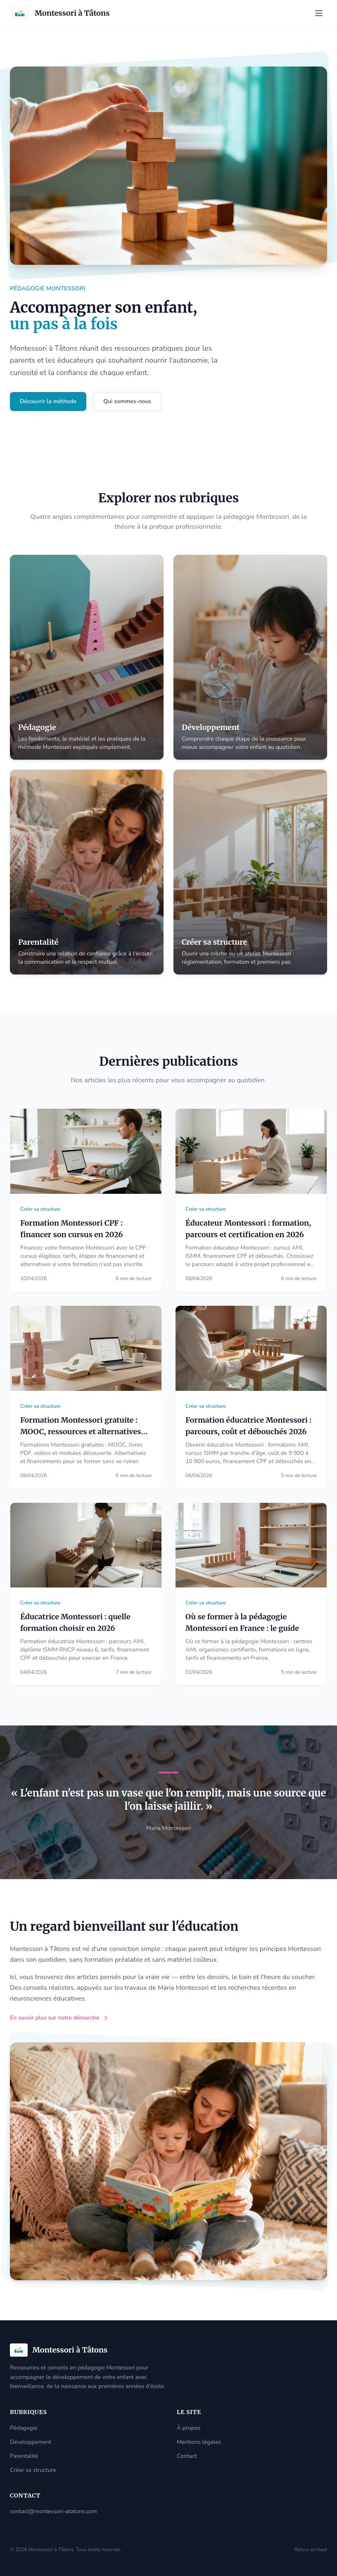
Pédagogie (23, 2428)
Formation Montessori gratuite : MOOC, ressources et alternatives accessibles (80, 1431)
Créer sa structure (33, 2470)
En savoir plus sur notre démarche (59, 2018)
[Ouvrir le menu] (319, 13)
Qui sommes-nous (127, 401)
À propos (188, 2428)
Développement (30, 2442)
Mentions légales (199, 2442)
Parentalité (24, 2456)
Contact (187, 2456)
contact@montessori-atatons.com (53, 2511)
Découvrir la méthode (48, 401)
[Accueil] (60, 13)
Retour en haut (310, 2549)
